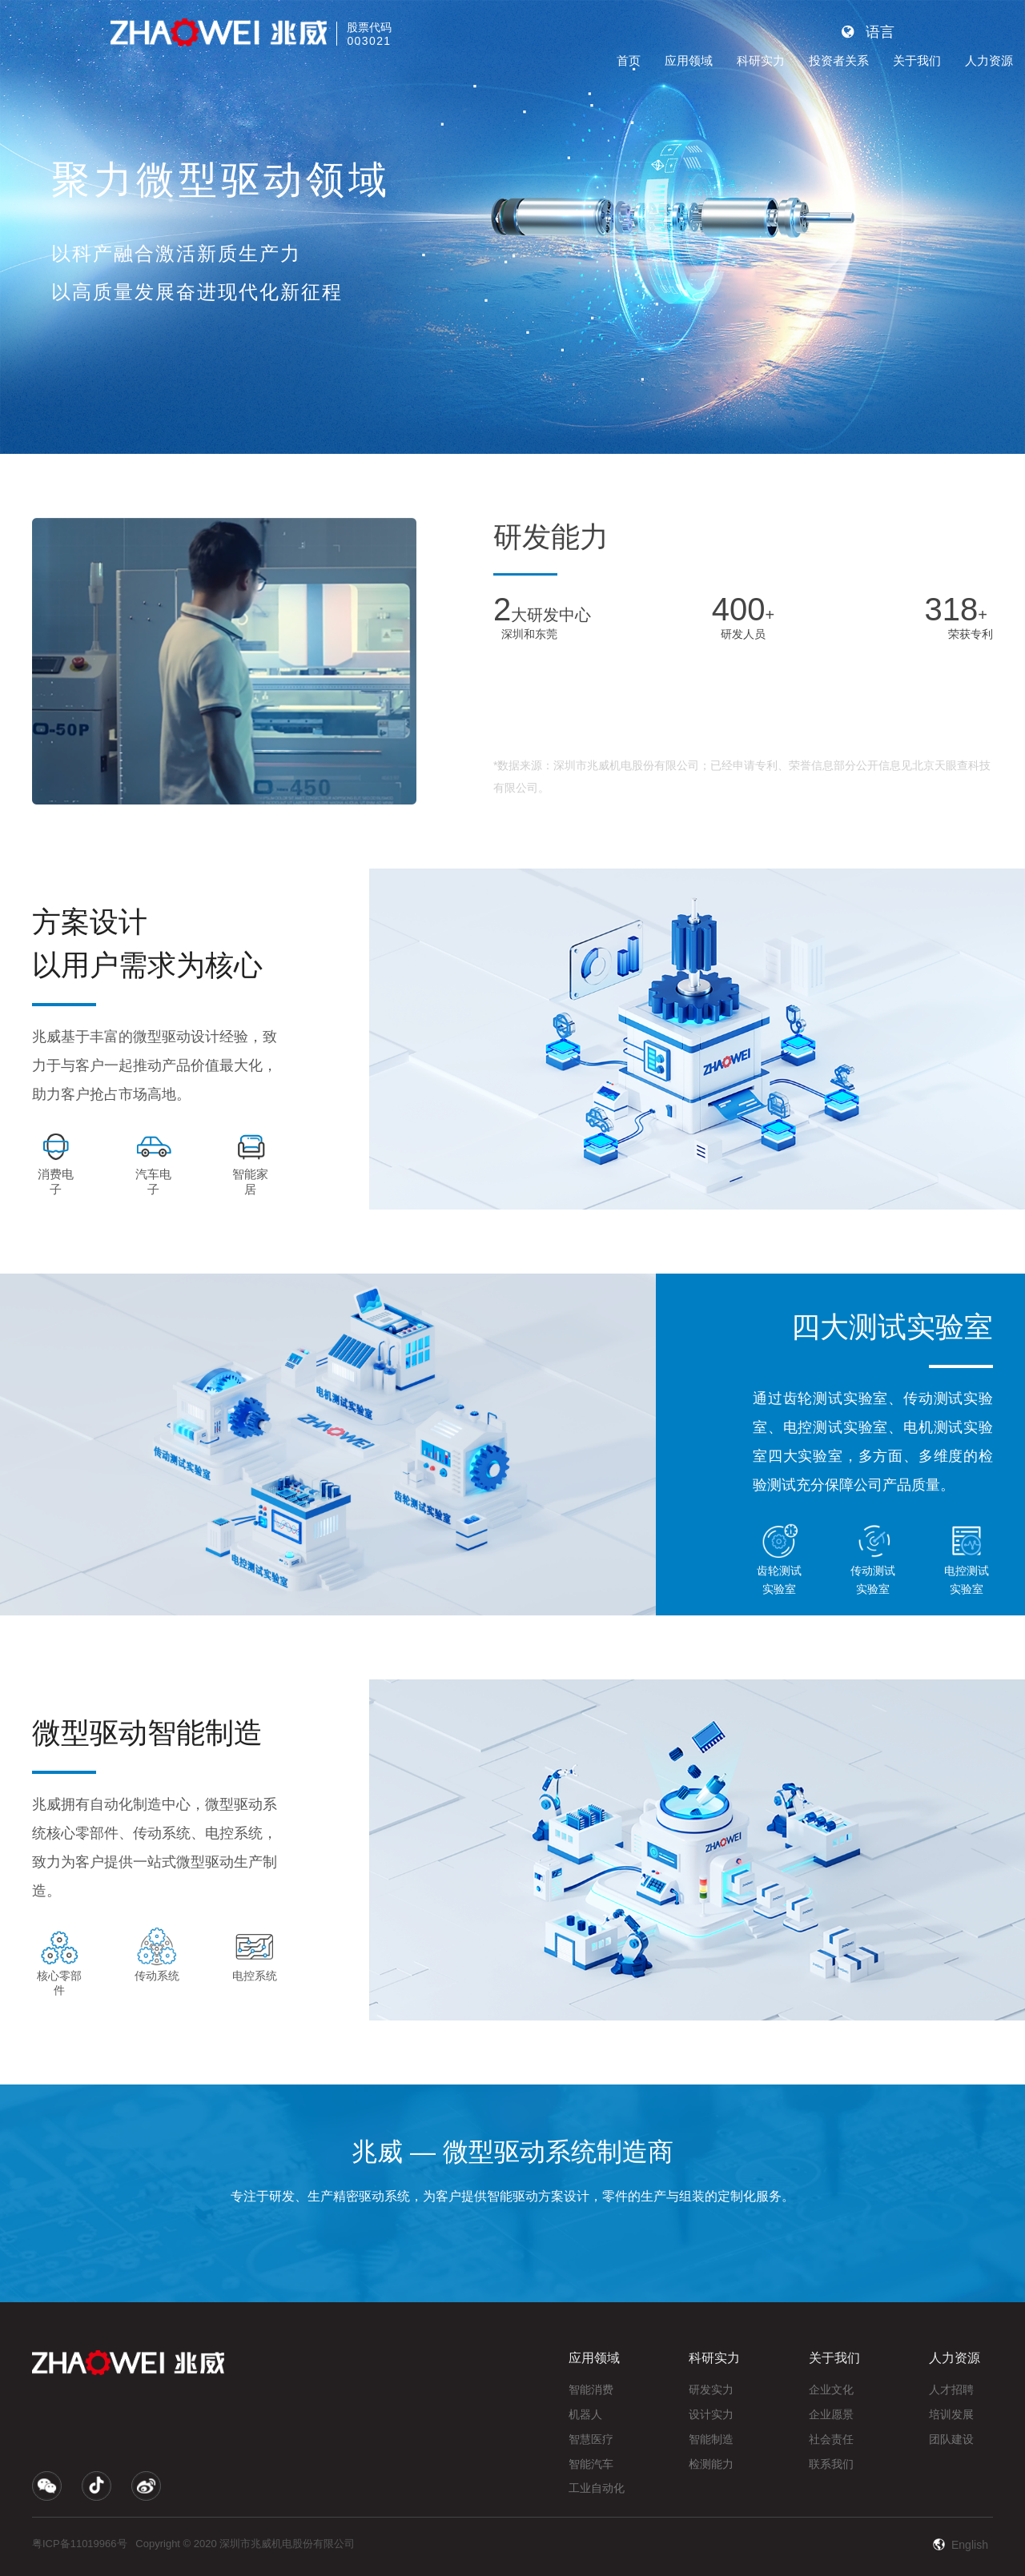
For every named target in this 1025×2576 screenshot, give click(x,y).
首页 (629, 60)
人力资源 (989, 60)
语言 (868, 32)
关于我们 (917, 60)
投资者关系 (839, 60)
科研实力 (761, 60)
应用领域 (689, 60)
